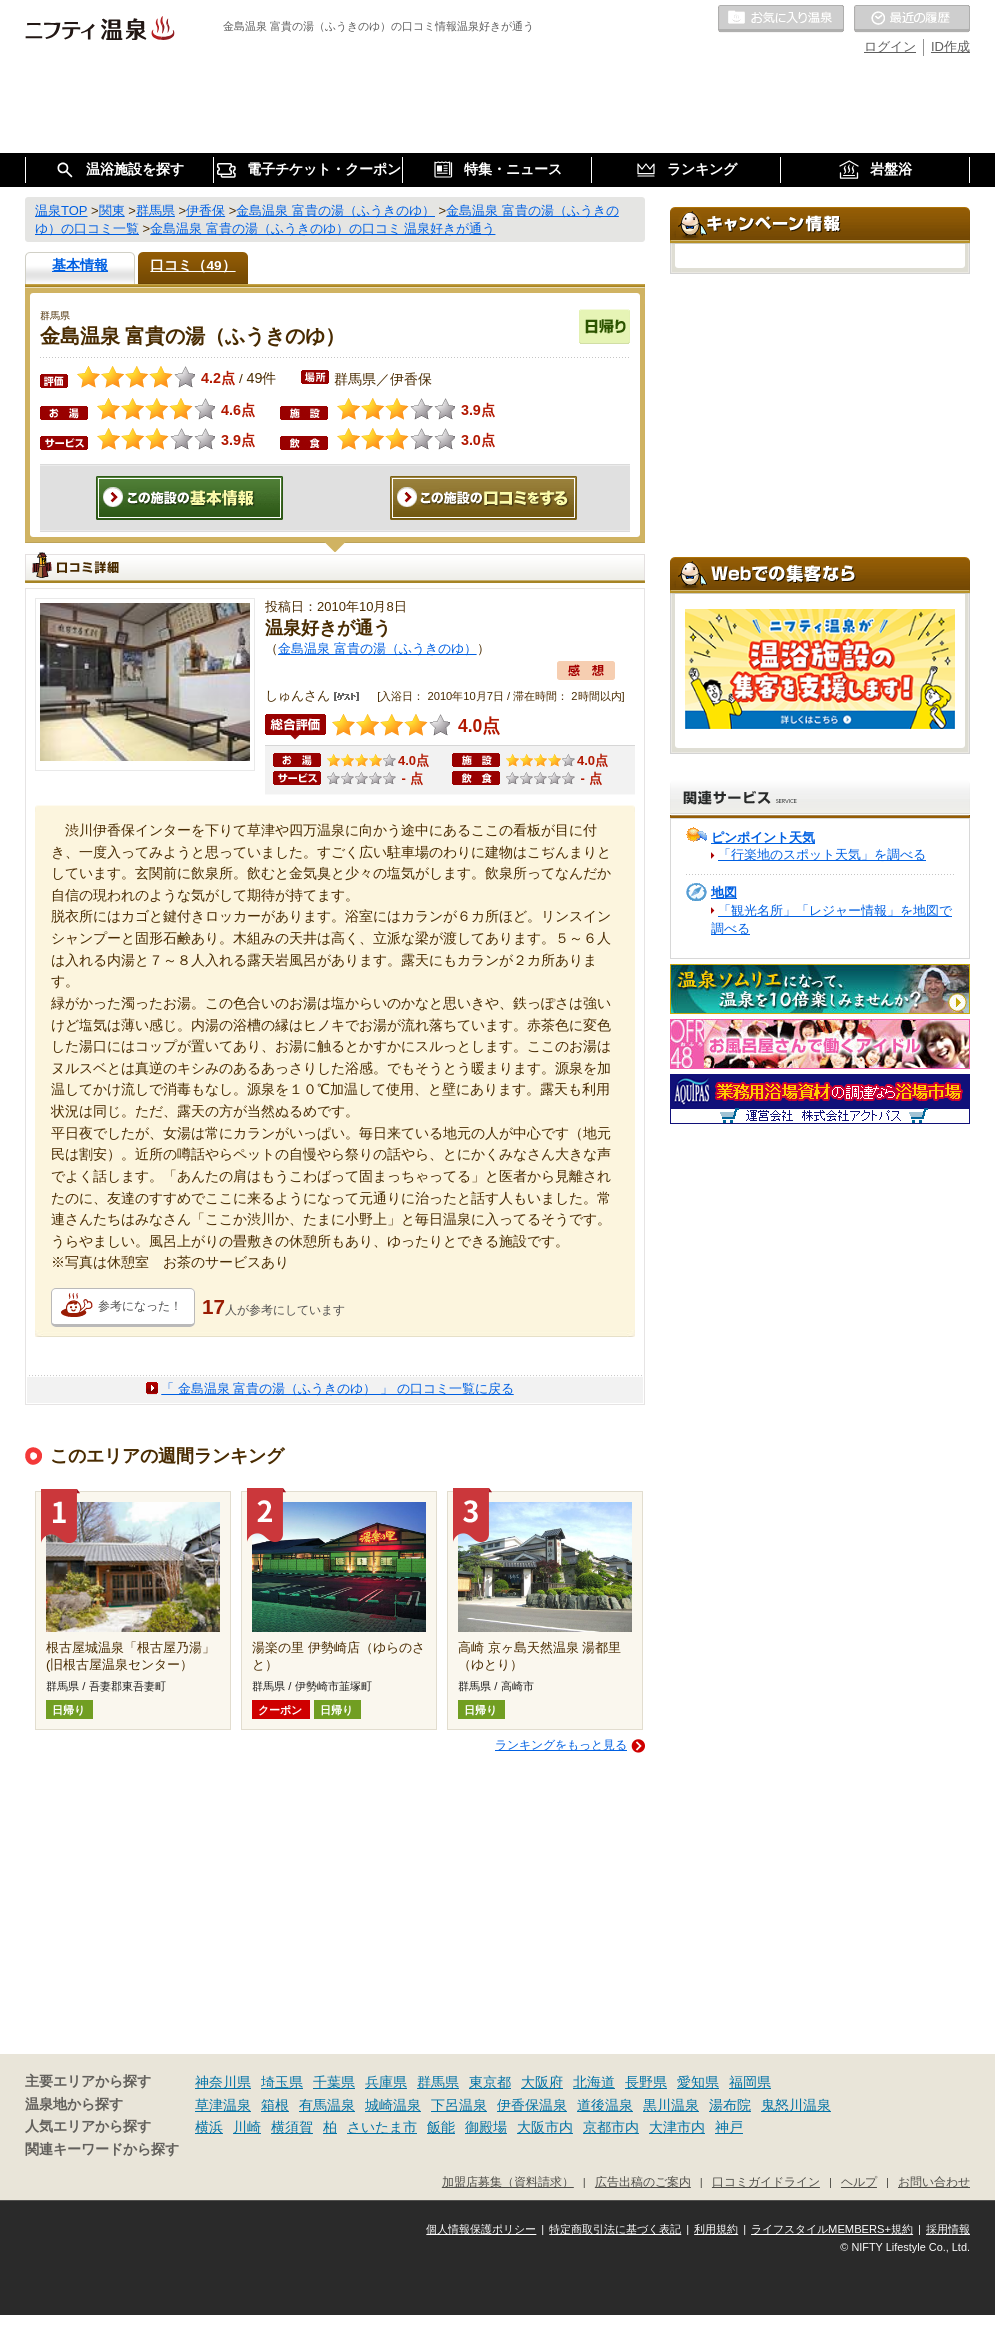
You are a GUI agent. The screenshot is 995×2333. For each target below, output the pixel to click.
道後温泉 (605, 2105)
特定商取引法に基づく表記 (615, 2229)
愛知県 (698, 2082)
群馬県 (438, 2082)
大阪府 (542, 2082)
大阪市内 (545, 2127)
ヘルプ (859, 2181)
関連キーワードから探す (102, 2149)
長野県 (646, 2082)
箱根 (275, 2105)
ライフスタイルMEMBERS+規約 (832, 2229)
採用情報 (948, 2229)
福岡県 (750, 2082)
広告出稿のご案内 (643, 2181)
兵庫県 (386, 2082)
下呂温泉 (459, 2105)
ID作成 (950, 46)
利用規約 (716, 2229)
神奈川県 (223, 2082)
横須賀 (292, 2127)
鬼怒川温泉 (796, 2105)
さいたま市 (382, 2127)
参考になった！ (140, 1306)
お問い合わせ (934, 2181)
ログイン (890, 46)
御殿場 (486, 2127)
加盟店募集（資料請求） (508, 2181)
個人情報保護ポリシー (481, 2229)
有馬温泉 (327, 2105)
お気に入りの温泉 (781, 19)
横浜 (209, 2127)
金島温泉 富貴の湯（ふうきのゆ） (377, 648)
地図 (724, 892)
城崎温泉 (393, 2105)
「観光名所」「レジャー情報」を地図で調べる (831, 919)
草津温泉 (223, 2105)
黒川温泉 (671, 2105)
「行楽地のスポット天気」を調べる (822, 854)
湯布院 (730, 2105)
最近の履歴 (912, 19)
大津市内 (677, 2127)
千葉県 (334, 2082)
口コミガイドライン (766, 2181)
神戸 (729, 2127)
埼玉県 (282, 2082)
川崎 (247, 2127)
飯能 (441, 2127)
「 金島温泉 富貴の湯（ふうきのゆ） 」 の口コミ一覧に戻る (337, 1388)
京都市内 (611, 2127)
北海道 (594, 2082)
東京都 (490, 2082)
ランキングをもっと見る (561, 1745)
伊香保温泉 (532, 2105)
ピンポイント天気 (763, 837)
